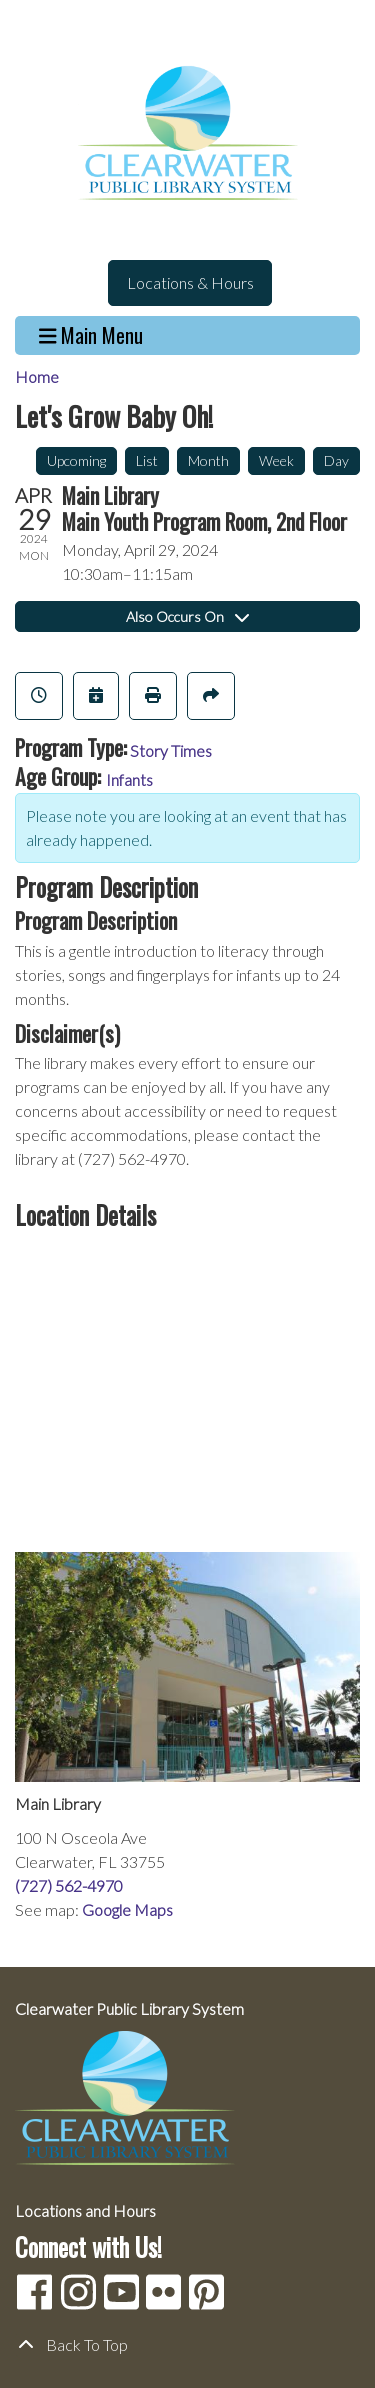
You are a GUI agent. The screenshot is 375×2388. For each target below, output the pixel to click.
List (147, 460)
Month (208, 460)
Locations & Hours (190, 282)
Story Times (171, 750)
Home (37, 376)
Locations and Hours (85, 2210)
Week (276, 460)
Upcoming (76, 460)
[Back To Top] (187, 2345)
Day (336, 460)
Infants (129, 779)
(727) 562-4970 (69, 1885)
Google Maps (127, 1909)
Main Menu (91, 335)
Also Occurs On (187, 616)
